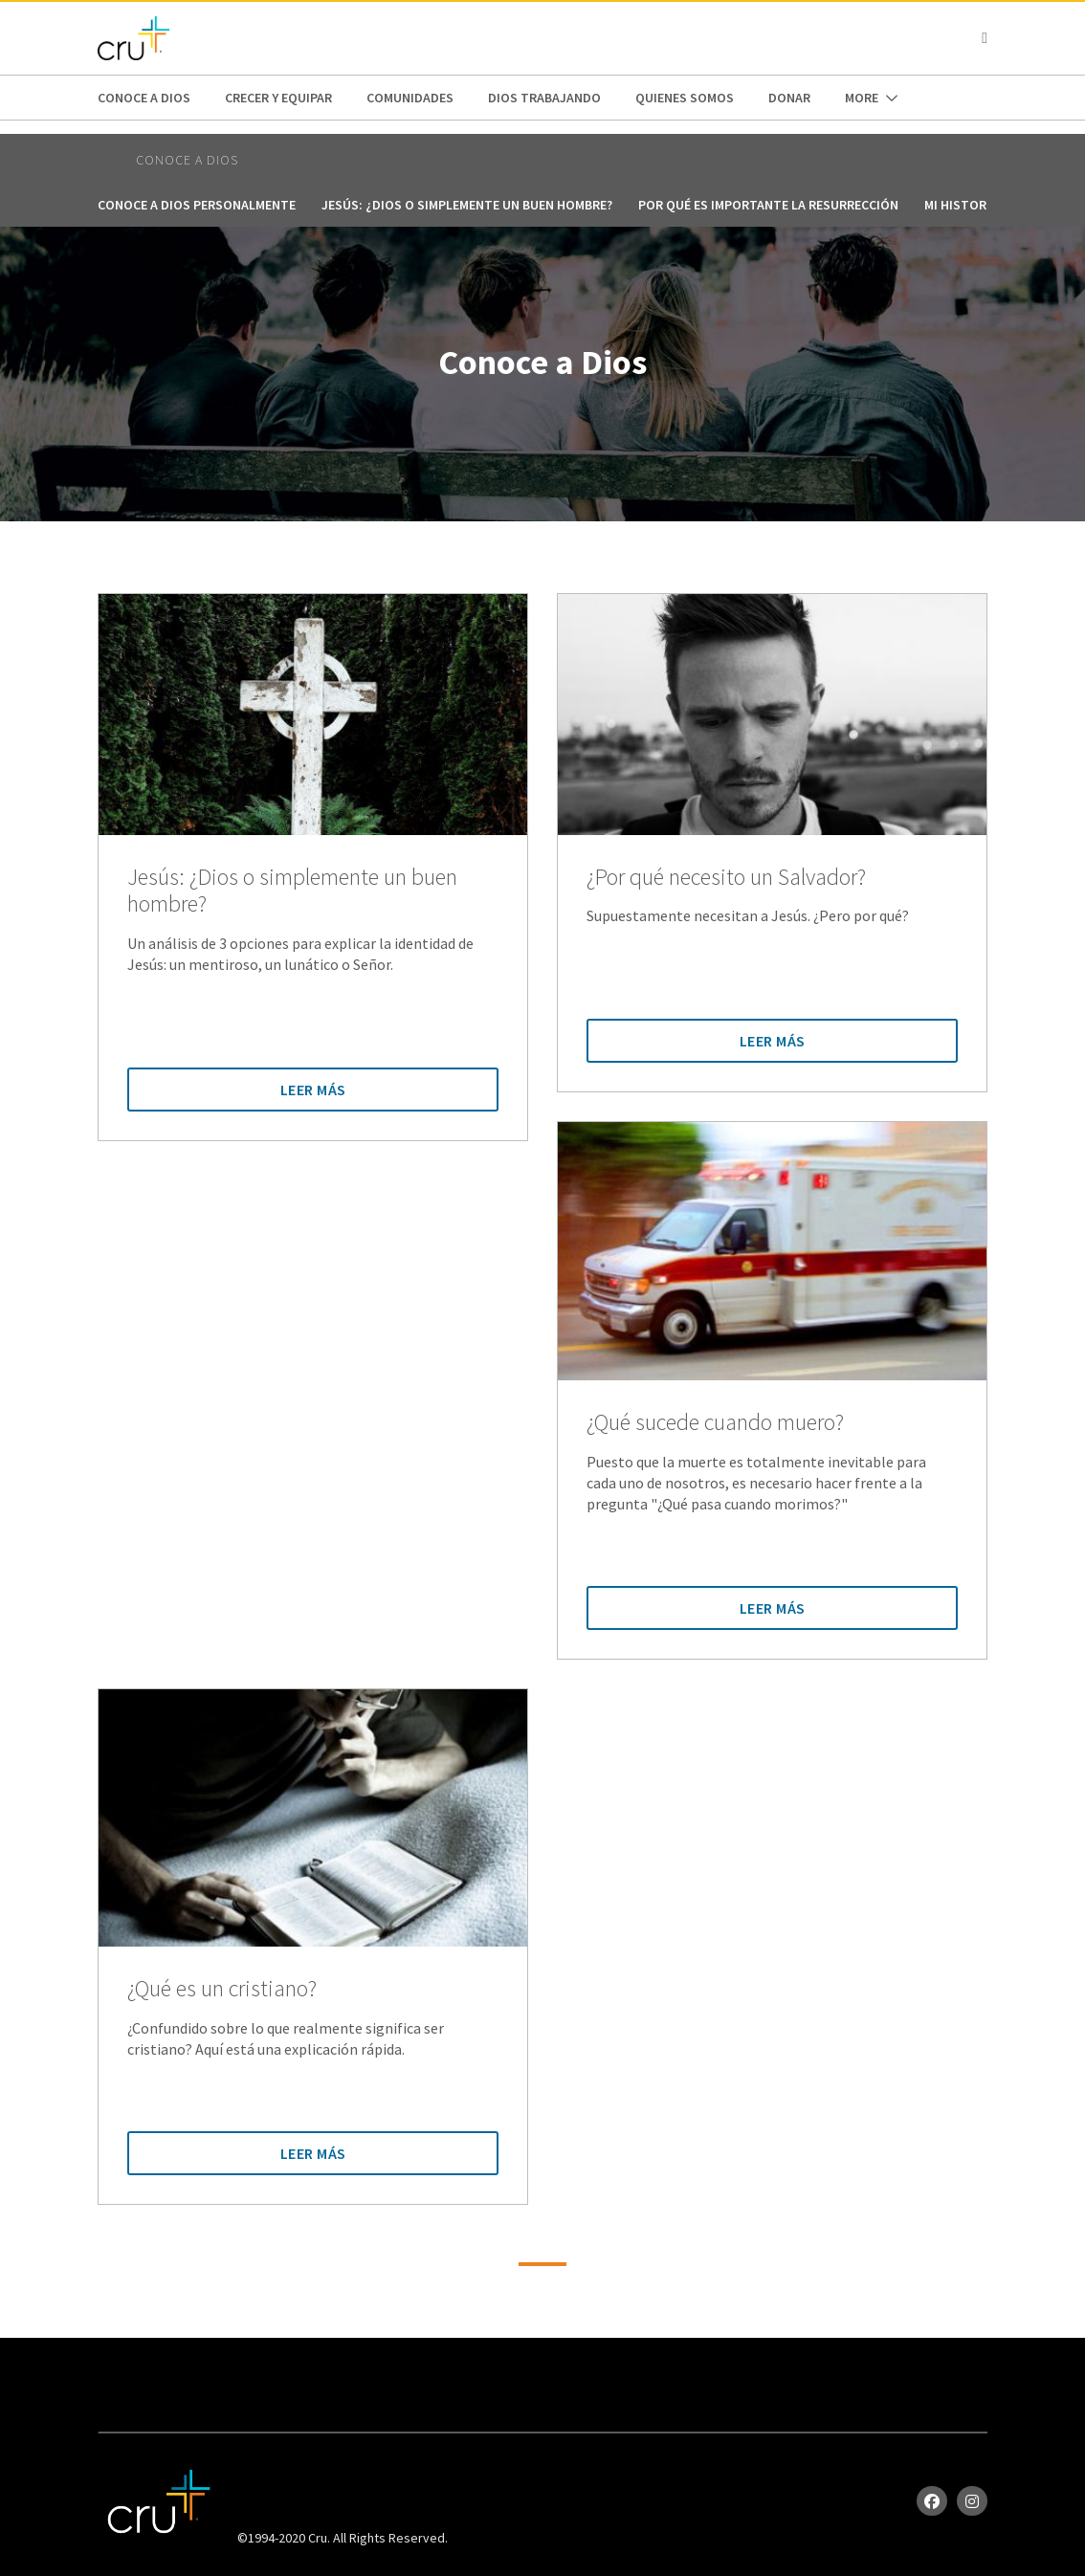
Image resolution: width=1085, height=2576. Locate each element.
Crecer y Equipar (278, 97)
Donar (789, 97)
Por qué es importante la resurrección (768, 204)
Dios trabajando (544, 97)
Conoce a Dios (144, 97)
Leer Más (313, 1089)
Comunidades (410, 97)
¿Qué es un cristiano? (222, 1989)
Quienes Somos (684, 97)
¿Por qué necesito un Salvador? (726, 878)
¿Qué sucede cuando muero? (715, 1423)
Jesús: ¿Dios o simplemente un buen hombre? (466, 204)
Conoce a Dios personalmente (197, 204)
